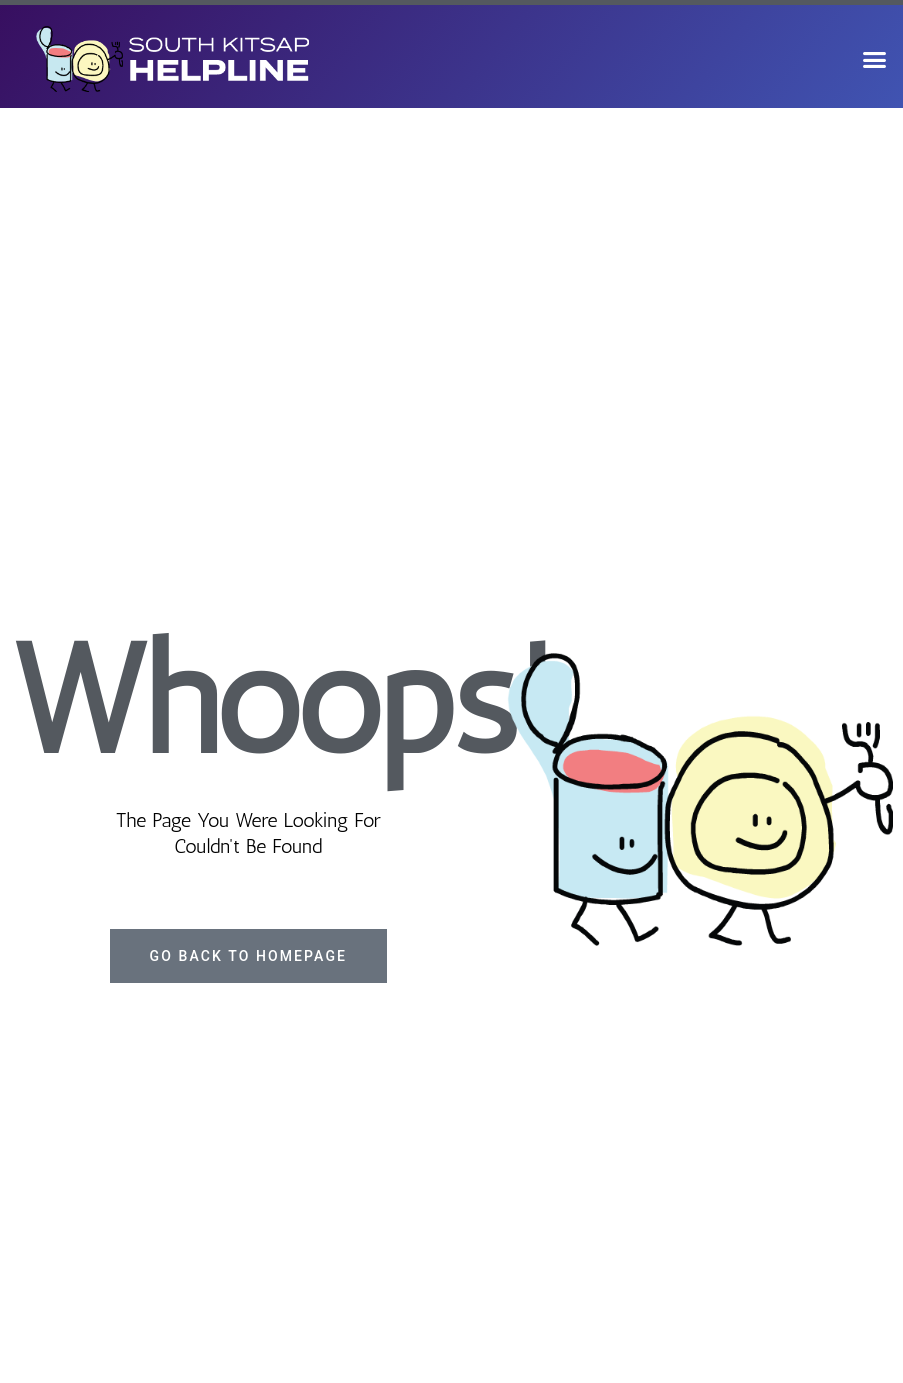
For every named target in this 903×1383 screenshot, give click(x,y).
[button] (874, 59)
